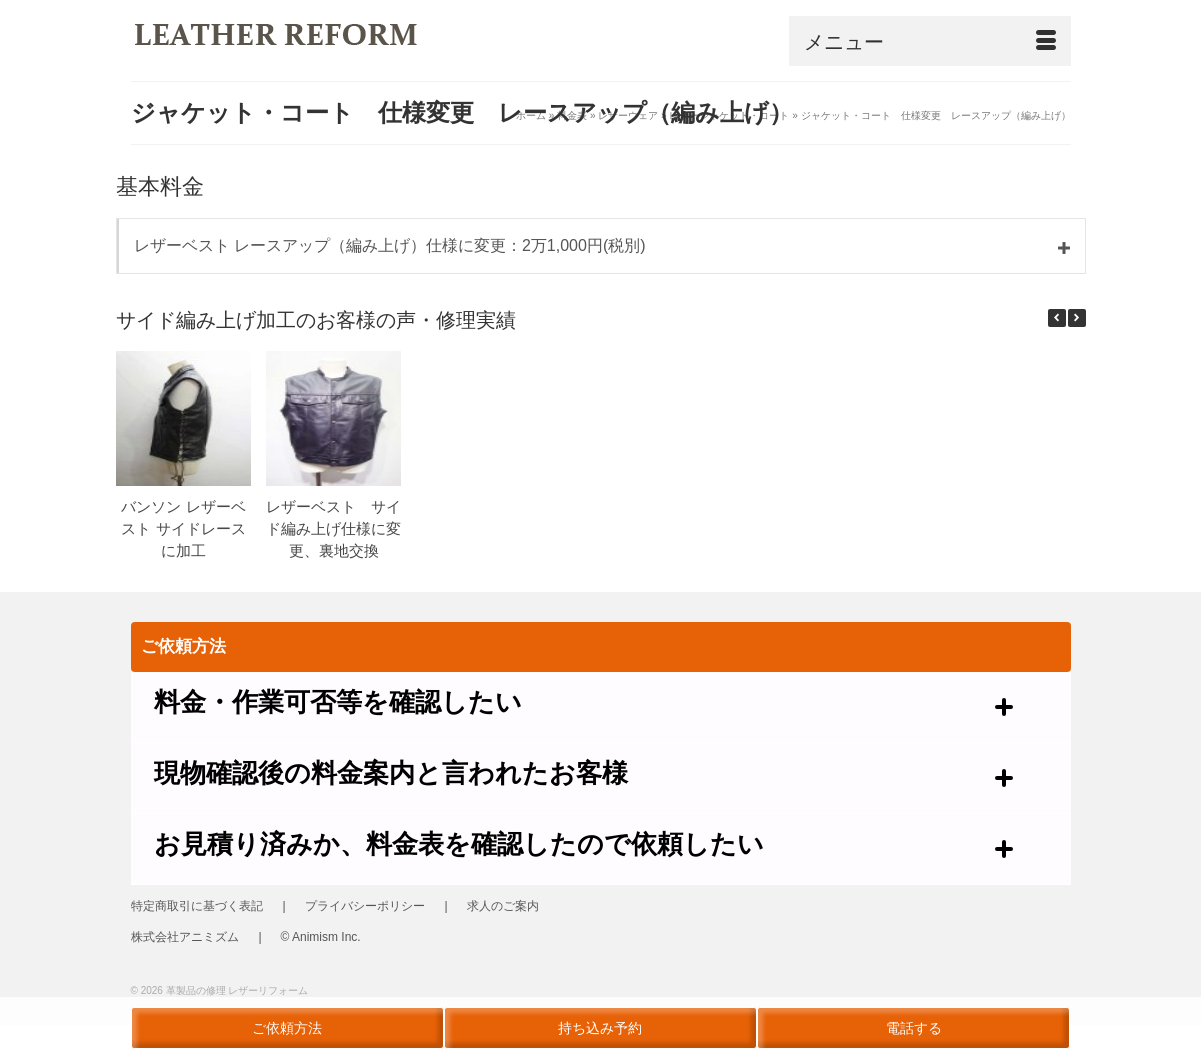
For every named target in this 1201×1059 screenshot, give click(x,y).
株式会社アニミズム (185, 937)
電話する (914, 1028)
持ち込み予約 (600, 1028)
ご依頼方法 (287, 1028)
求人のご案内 (503, 906)
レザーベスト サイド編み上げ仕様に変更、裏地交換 (333, 528)
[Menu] (930, 41)
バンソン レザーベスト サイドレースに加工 (183, 528)
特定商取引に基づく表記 (197, 906)
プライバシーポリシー (365, 906)
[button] (1077, 318)
